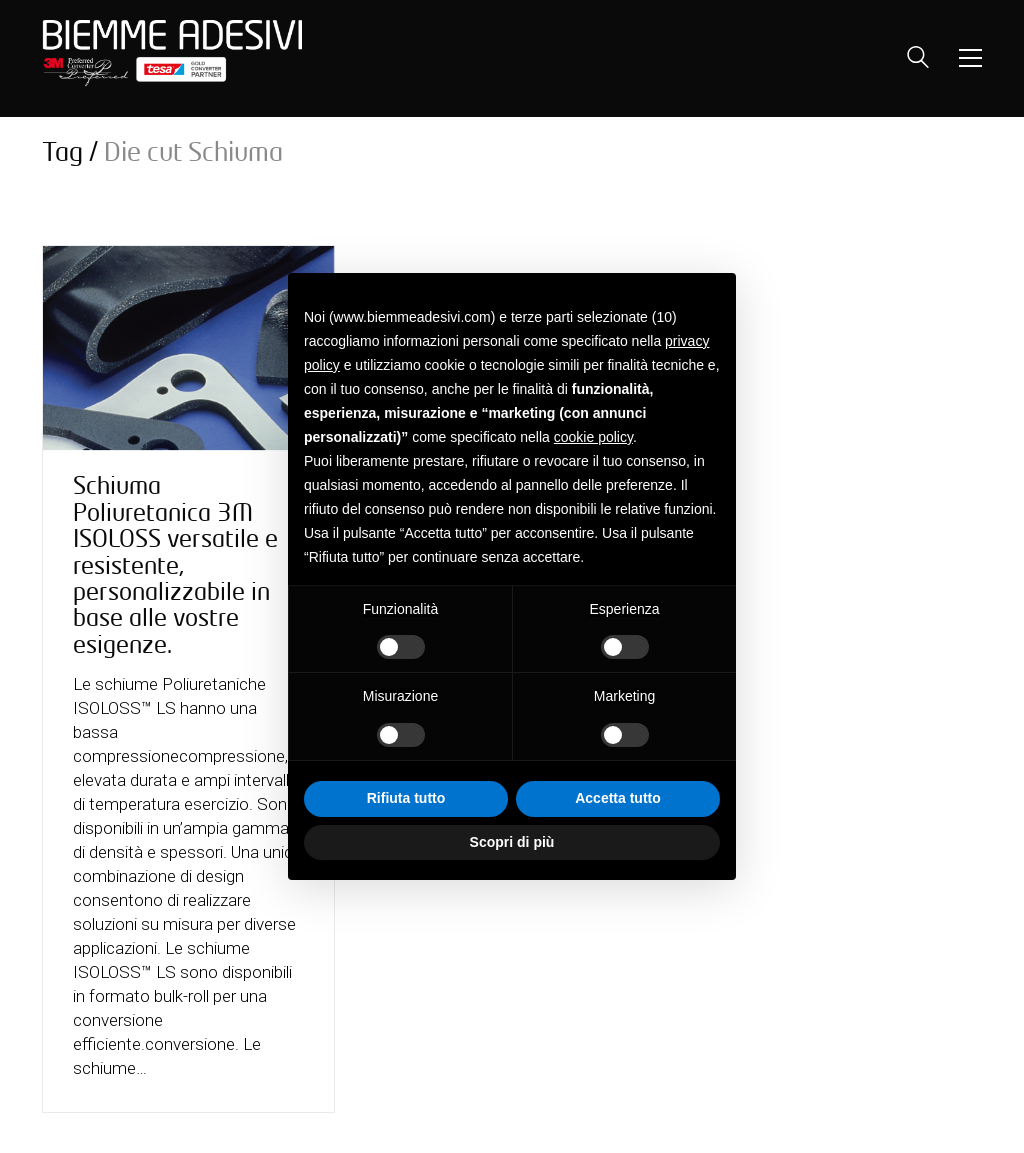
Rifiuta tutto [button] (406, 798)
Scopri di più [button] (512, 842)
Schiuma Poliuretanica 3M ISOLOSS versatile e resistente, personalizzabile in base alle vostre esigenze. (175, 564)
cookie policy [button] (593, 437)
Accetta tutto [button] (618, 798)
